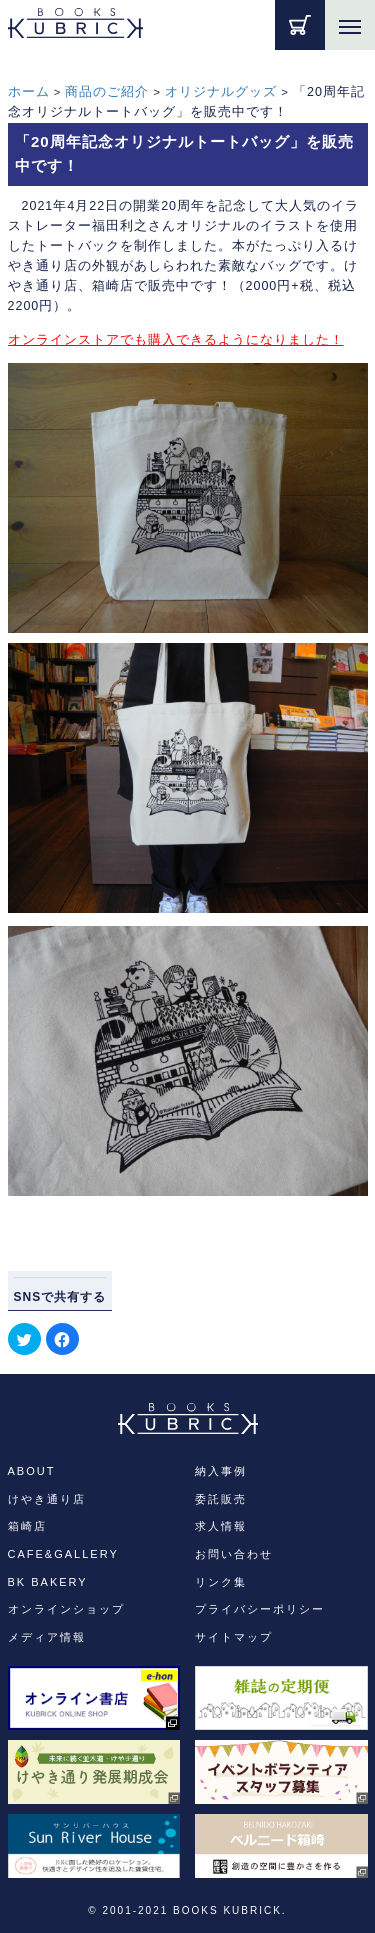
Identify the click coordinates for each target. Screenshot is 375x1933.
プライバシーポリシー (260, 1609)
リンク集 (221, 1582)
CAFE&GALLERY (63, 1554)
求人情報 (221, 1526)
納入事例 (221, 1471)
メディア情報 (47, 1637)
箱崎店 (27, 1526)
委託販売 (221, 1499)
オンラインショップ (66, 1609)
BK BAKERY (48, 1582)
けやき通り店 (47, 1499)
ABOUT (32, 1471)
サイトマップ (234, 1637)
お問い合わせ (234, 1554)
